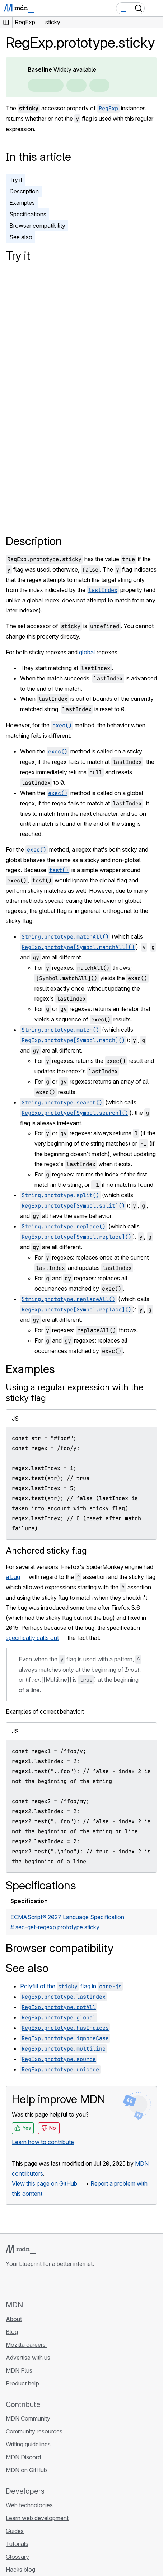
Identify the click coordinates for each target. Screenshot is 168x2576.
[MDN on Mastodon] (49, 2283)
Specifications (27, 214)
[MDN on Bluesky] (23, 2283)
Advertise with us (28, 2357)
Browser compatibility (37, 225)
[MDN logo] (21, 2249)
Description (24, 191)
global (87, 652)
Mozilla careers (26, 2344)
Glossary (17, 2556)
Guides (15, 2530)
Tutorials (17, 2543)
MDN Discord (24, 2457)
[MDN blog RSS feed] (61, 2283)
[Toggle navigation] (154, 8)
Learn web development (37, 2518)
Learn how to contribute (43, 2142)
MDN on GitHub (27, 2470)
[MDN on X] (36, 2283)
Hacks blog (21, 2569)
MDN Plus (19, 2370)
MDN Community (28, 2418)
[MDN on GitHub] (10, 2283)
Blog (12, 2331)
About (14, 2318)
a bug (13, 1576)
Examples (22, 202)
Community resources (34, 2431)
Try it (15, 179)
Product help (23, 2383)
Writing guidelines (28, 2444)
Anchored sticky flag (46, 1550)
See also (20, 237)
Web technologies (29, 2505)
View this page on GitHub (44, 2183)
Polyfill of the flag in (71, 1986)
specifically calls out (32, 1637)
